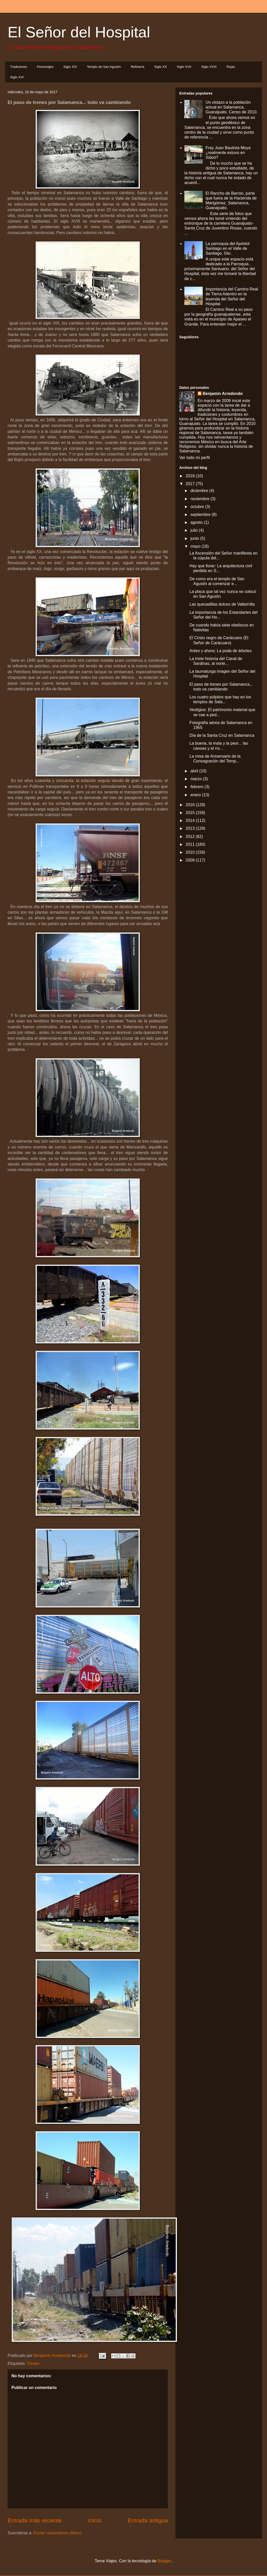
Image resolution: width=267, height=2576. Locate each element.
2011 (191, 844)
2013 (191, 828)
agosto (197, 522)
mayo (196, 546)
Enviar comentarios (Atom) (57, 2533)
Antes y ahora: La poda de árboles (220, 651)
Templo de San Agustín (104, 67)
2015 (191, 812)
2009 (191, 860)
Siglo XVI (17, 77)
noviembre (200, 499)
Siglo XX (160, 67)
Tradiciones (18, 67)
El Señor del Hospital (79, 32)
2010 (191, 852)
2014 (191, 820)
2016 (191, 805)
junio (195, 538)
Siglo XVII (184, 67)
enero (196, 795)
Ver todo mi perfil (194, 457)
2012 (191, 836)
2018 (191, 476)
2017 (191, 484)
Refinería (137, 67)
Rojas (231, 67)
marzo (196, 779)
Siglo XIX (70, 67)
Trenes (33, 2363)
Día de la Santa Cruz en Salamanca (221, 735)
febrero (197, 787)
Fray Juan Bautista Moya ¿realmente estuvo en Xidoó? (227, 153)
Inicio (94, 2520)
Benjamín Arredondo (223, 393)
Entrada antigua (148, 2520)
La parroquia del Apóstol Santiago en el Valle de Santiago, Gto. (227, 248)
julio (194, 530)
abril (194, 771)
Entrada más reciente (35, 2520)
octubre (197, 506)
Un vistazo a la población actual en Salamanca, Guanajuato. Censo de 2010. (231, 107)
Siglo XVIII (209, 67)
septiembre (201, 514)
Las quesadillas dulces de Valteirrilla (222, 604)
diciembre (199, 490)
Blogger (164, 2561)
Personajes (45, 67)
